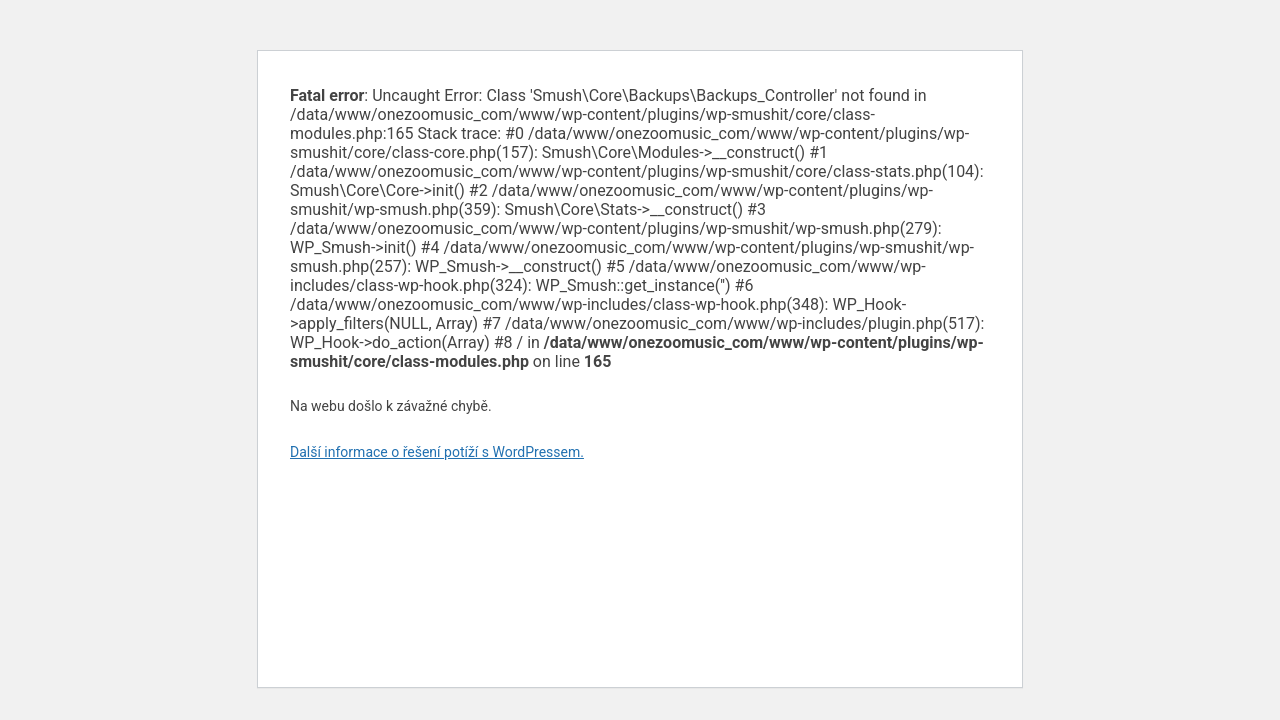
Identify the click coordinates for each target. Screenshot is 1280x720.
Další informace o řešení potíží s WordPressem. (437, 452)
